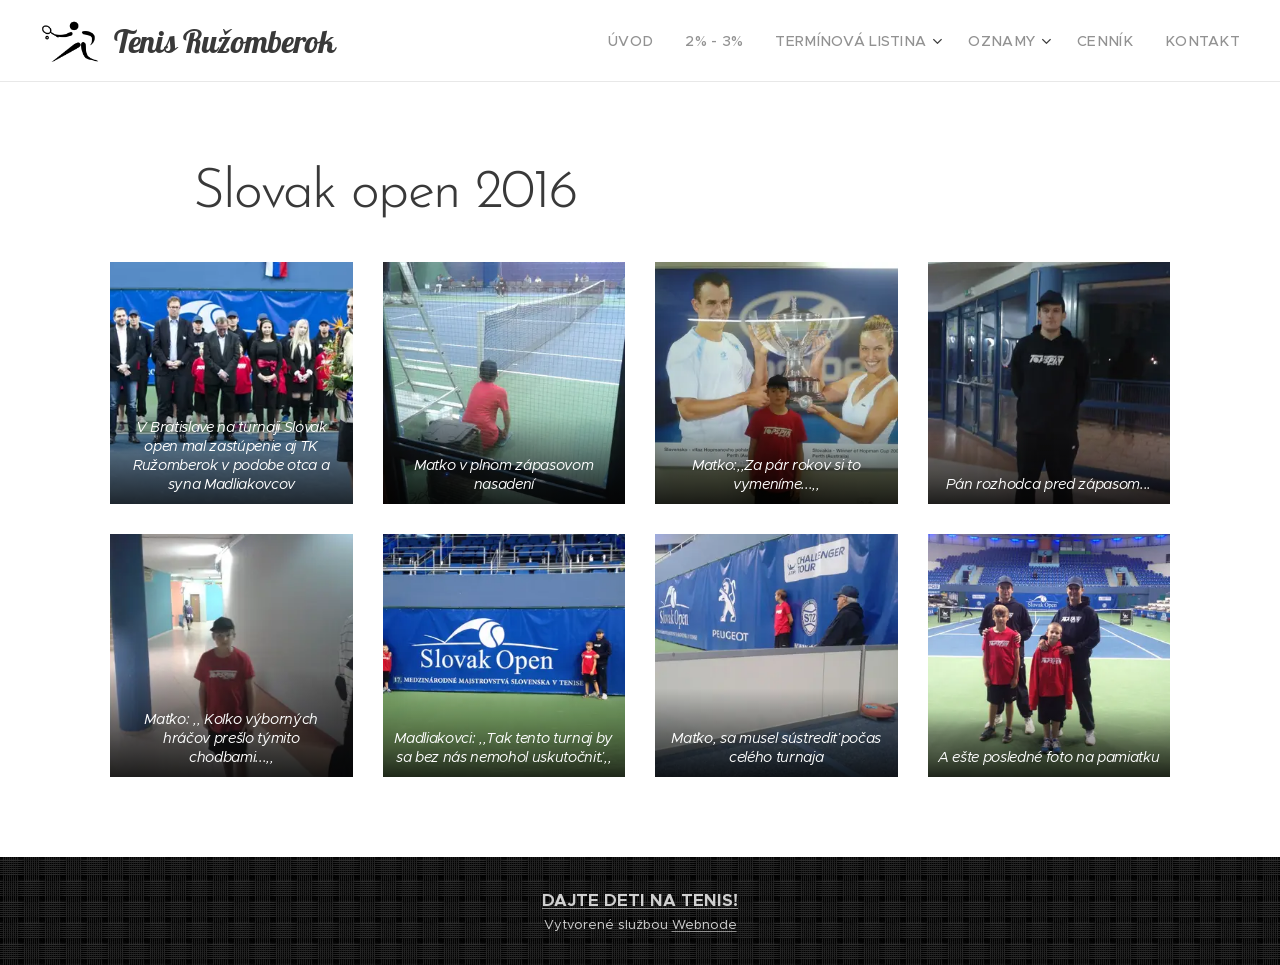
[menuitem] (680, 41)
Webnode (704, 924)
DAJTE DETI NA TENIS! (640, 900)
